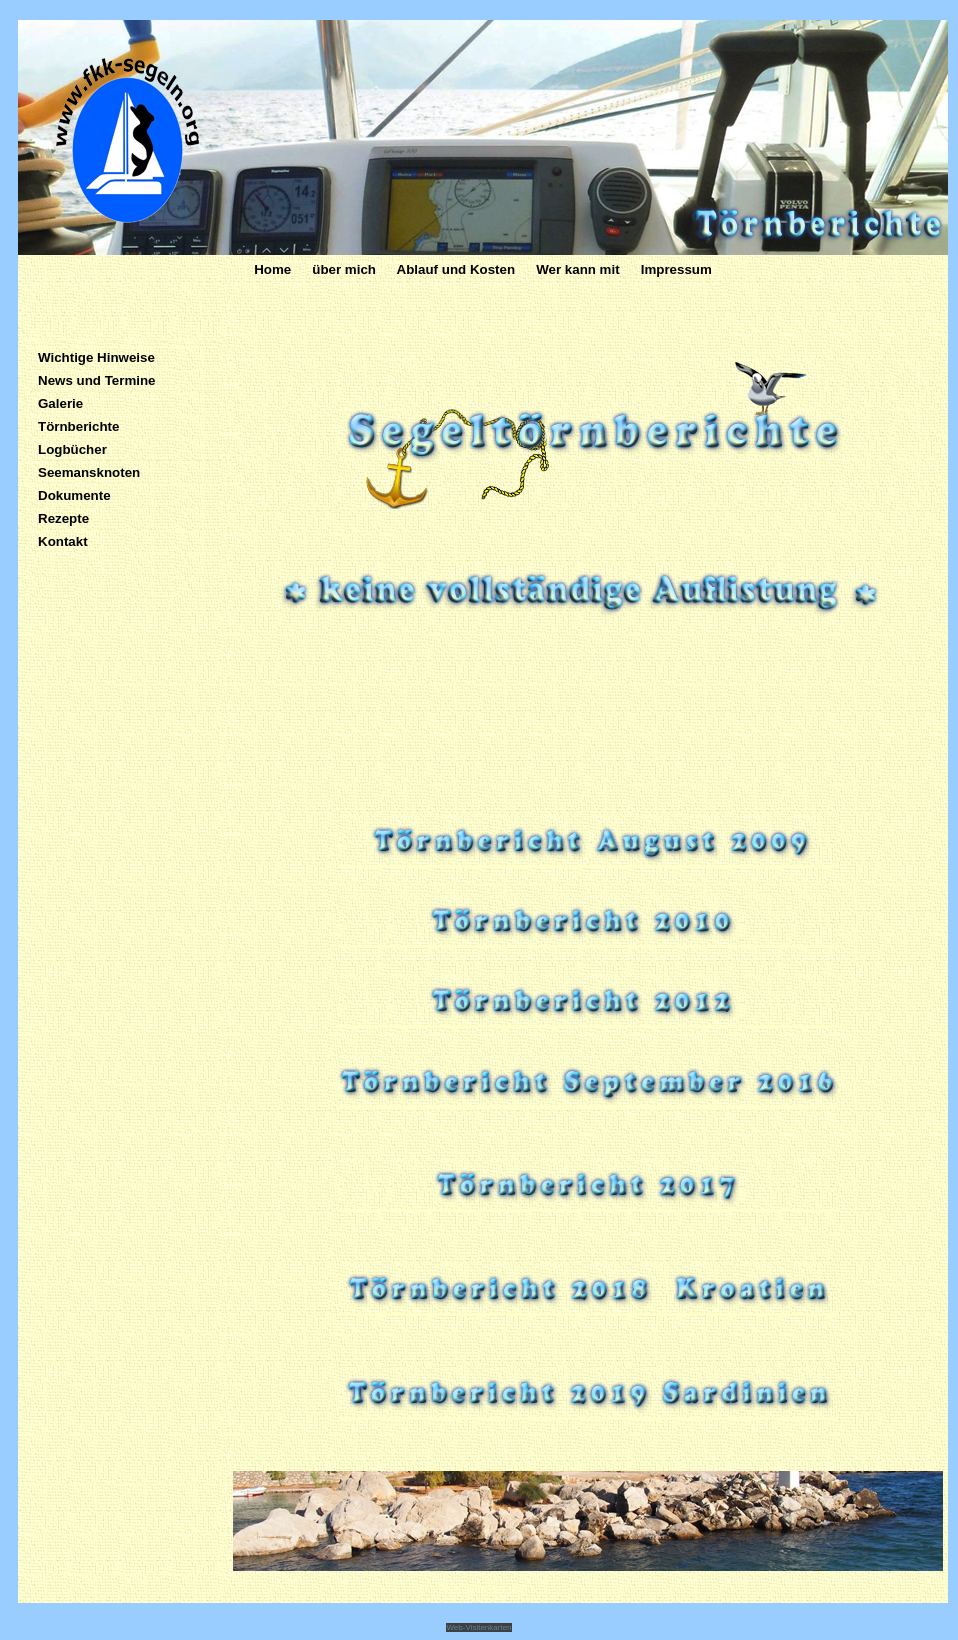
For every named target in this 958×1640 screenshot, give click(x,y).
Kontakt (63, 541)
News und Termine (97, 380)
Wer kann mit (577, 269)
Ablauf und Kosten (454, 269)
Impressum (676, 269)
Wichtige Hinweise (96, 357)
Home (274, 269)
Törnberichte (78, 426)
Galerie (60, 403)
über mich (345, 269)
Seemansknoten (89, 472)
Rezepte (63, 518)
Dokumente (74, 495)
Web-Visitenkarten (478, 1627)
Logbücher (72, 449)
